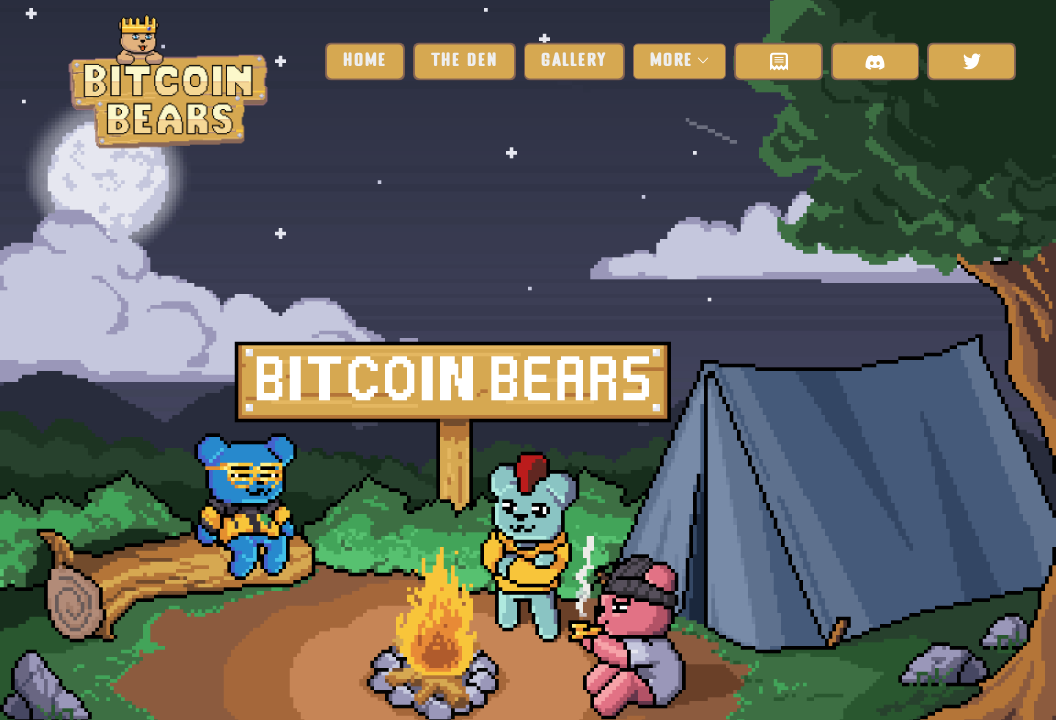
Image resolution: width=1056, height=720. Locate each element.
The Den (464, 61)
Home (365, 61)
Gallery (574, 61)
